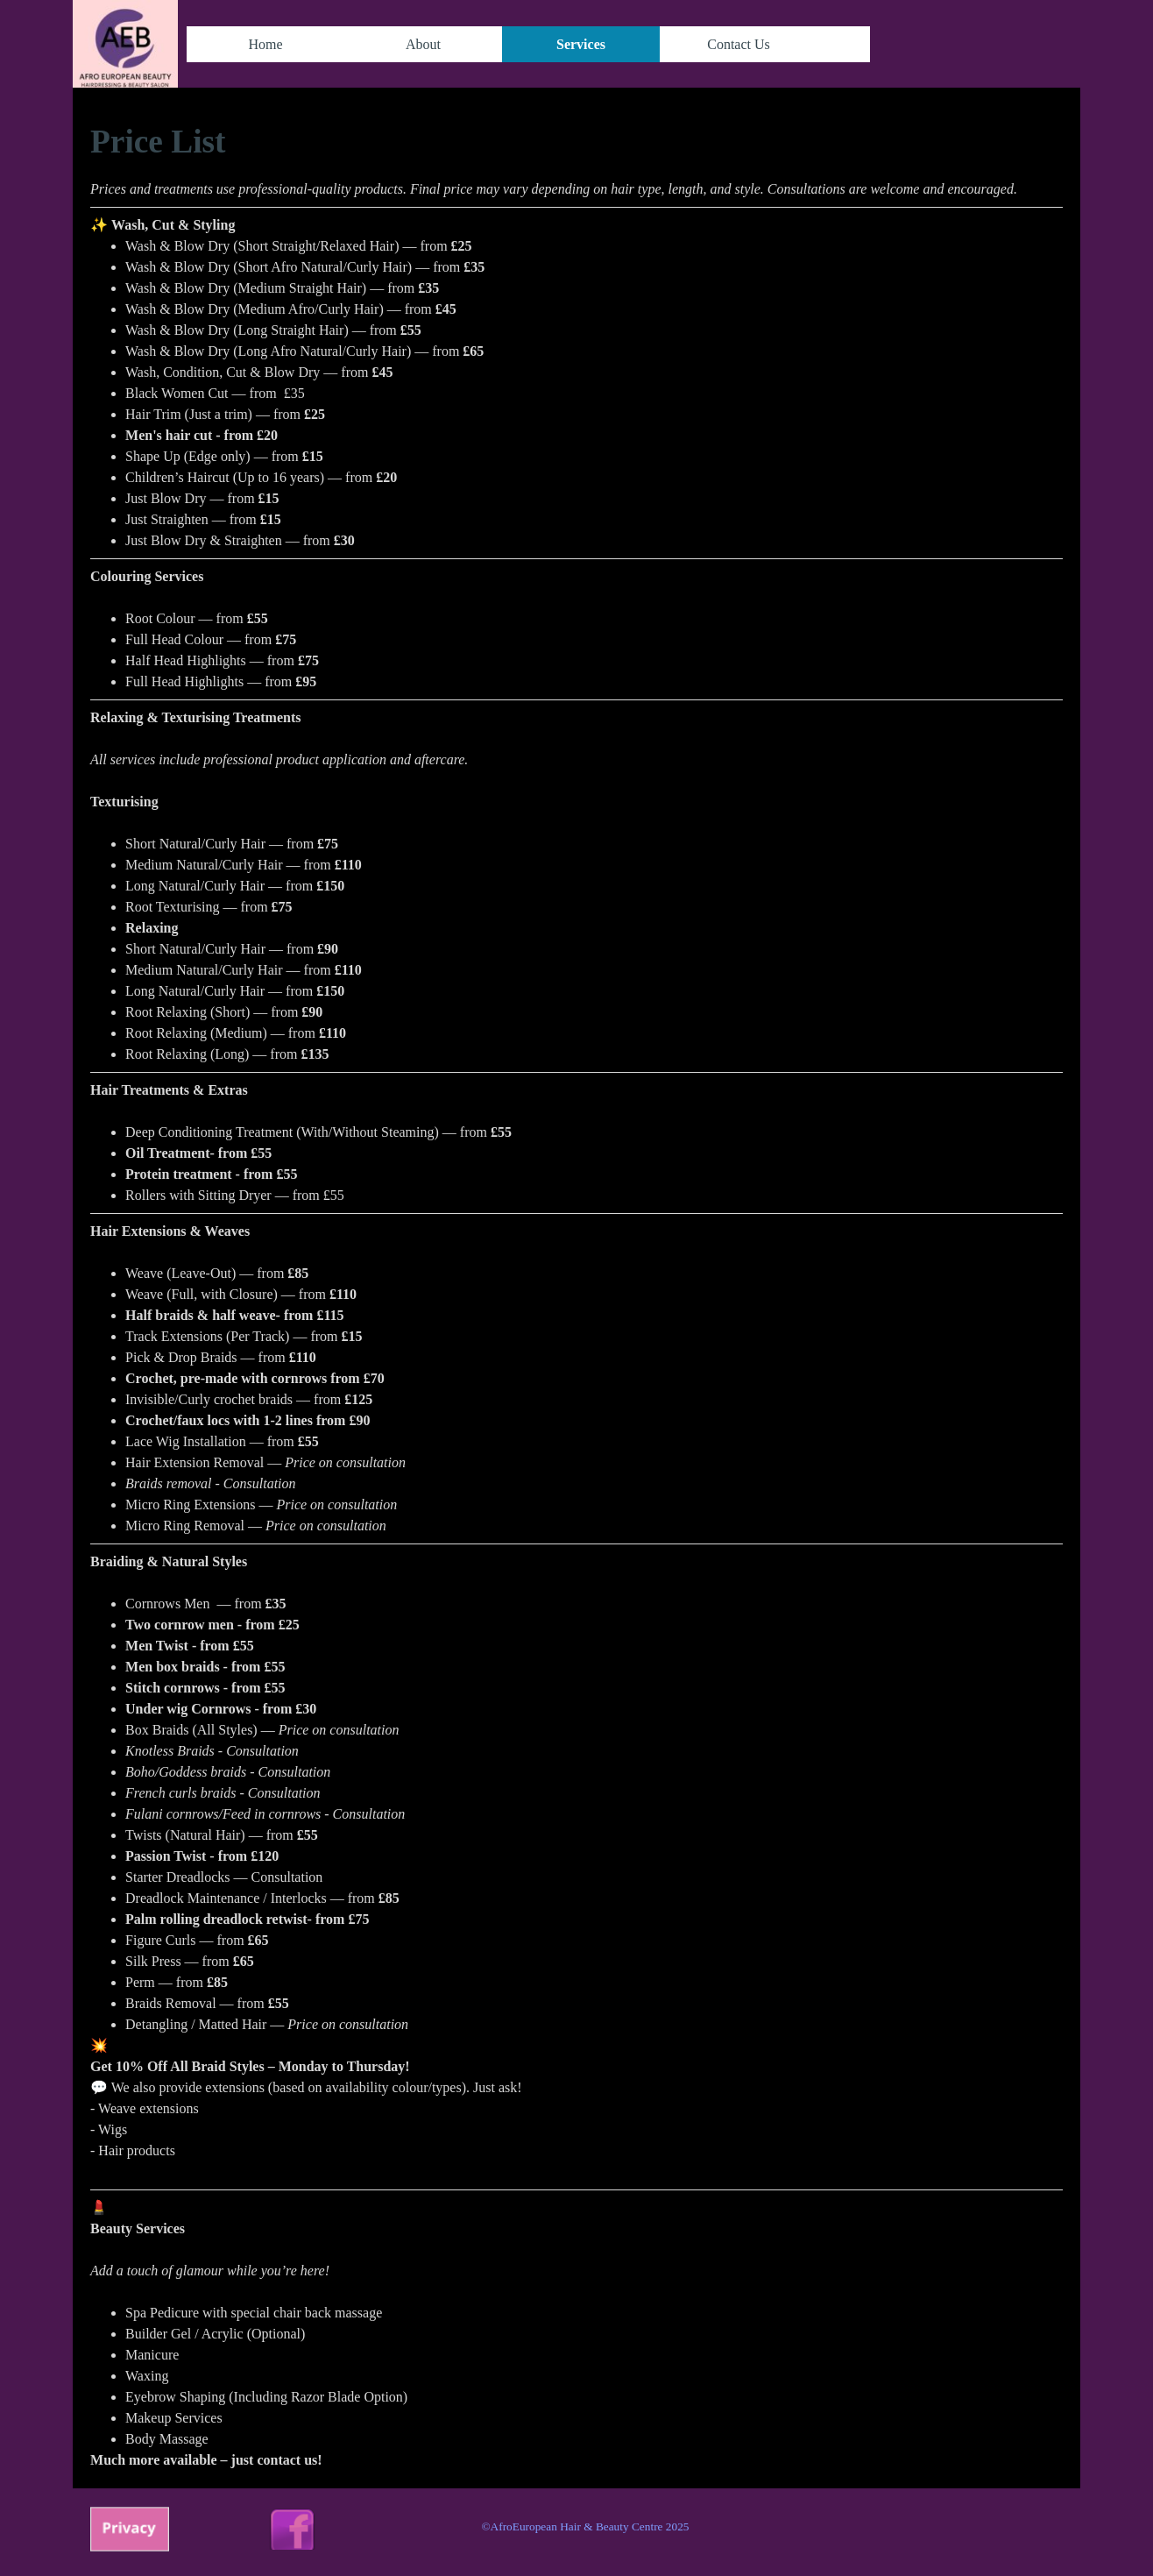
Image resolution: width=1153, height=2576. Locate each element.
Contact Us (738, 44)
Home (265, 44)
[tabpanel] (576, 1294)
